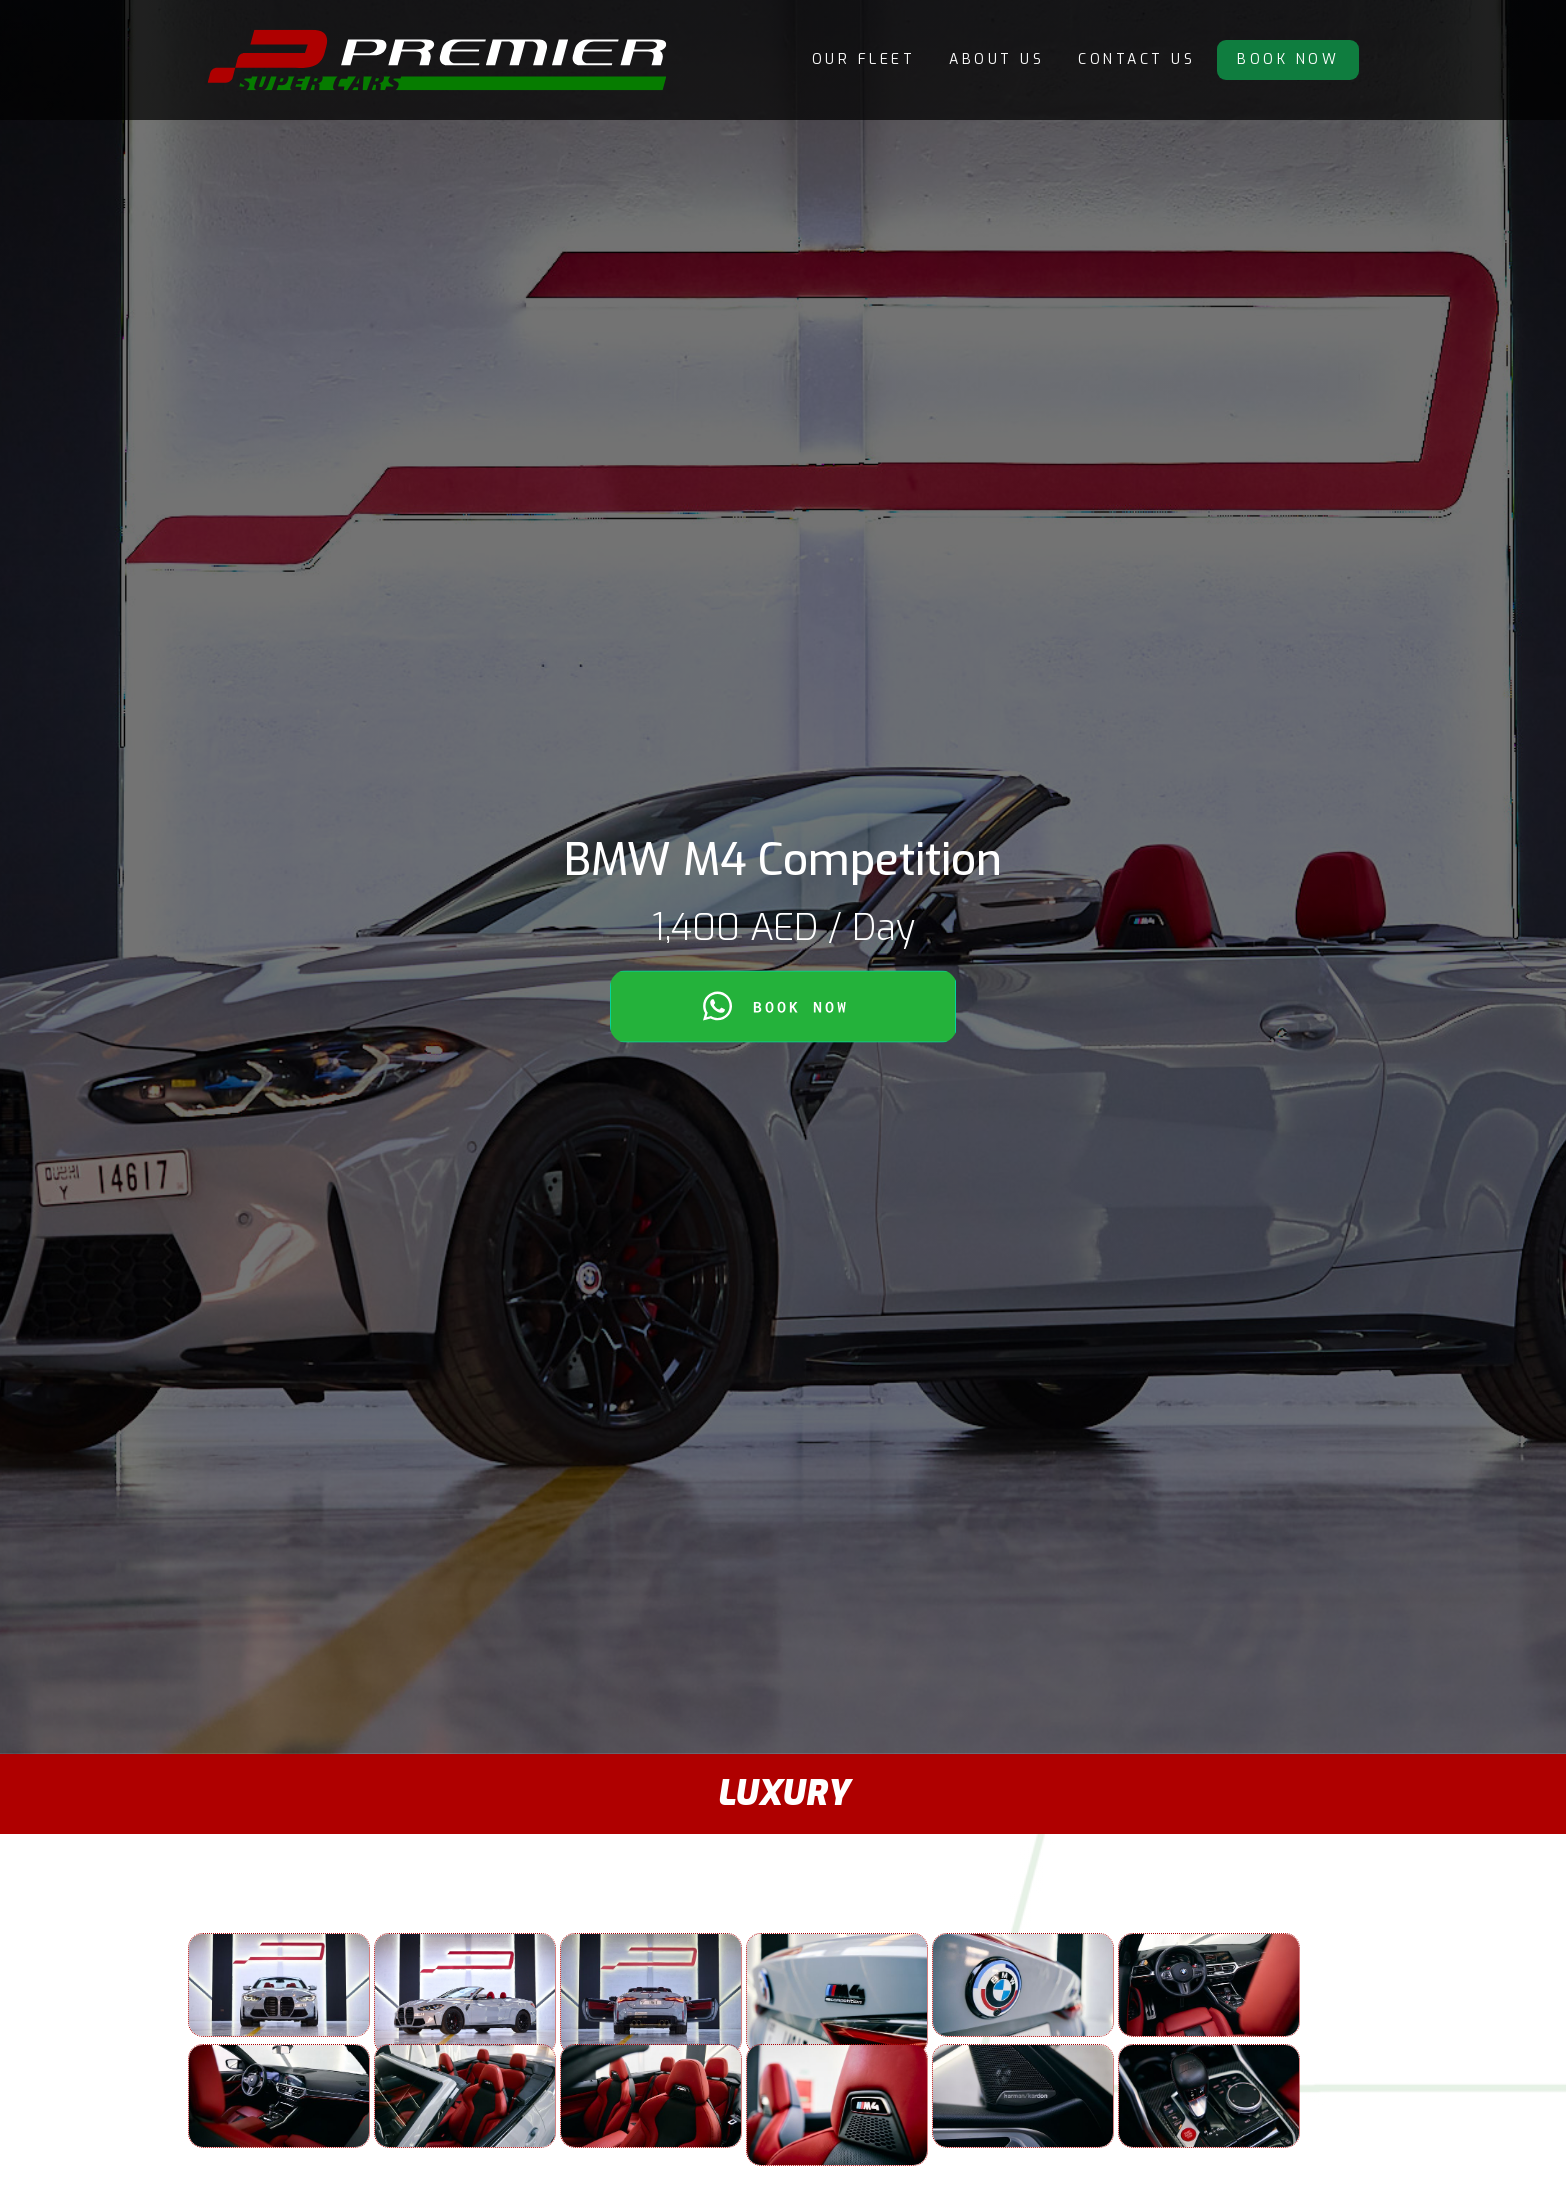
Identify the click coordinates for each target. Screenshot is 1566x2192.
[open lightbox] (279, 1984)
